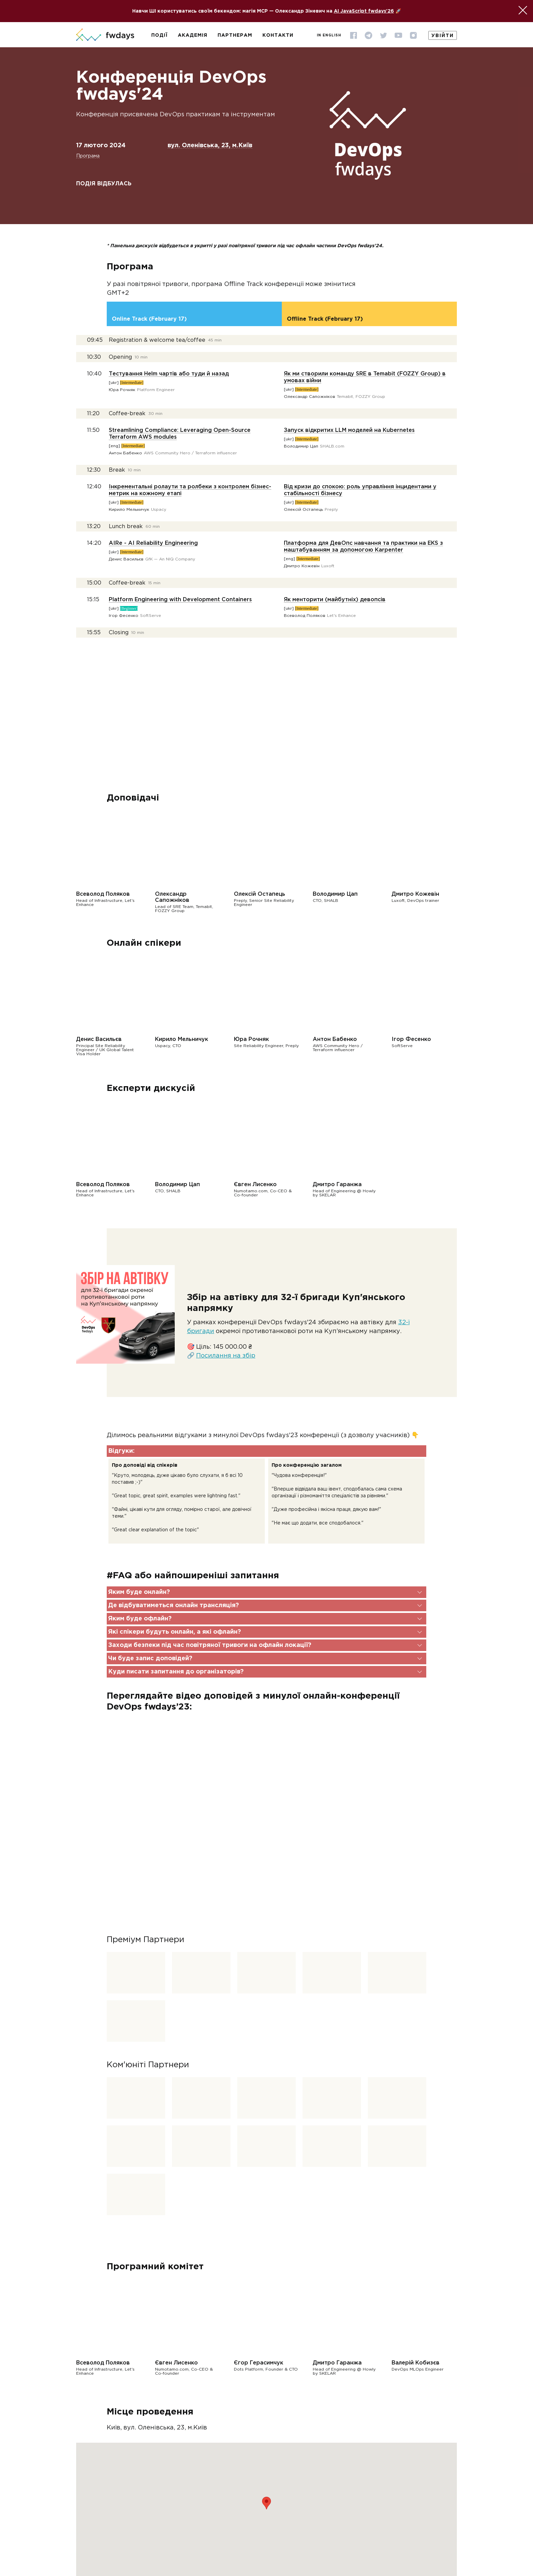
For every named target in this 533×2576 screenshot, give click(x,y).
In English (329, 35)
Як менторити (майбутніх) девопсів (334, 599)
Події (159, 35)
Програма (88, 156)
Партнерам (235, 35)
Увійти (442, 36)
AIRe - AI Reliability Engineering (153, 543)
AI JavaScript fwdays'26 (364, 11)
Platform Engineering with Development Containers (180, 599)
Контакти (277, 35)
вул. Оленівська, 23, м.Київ (210, 145)
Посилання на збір (225, 1356)
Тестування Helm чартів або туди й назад (169, 373)
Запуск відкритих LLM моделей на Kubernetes (349, 430)
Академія (192, 35)
